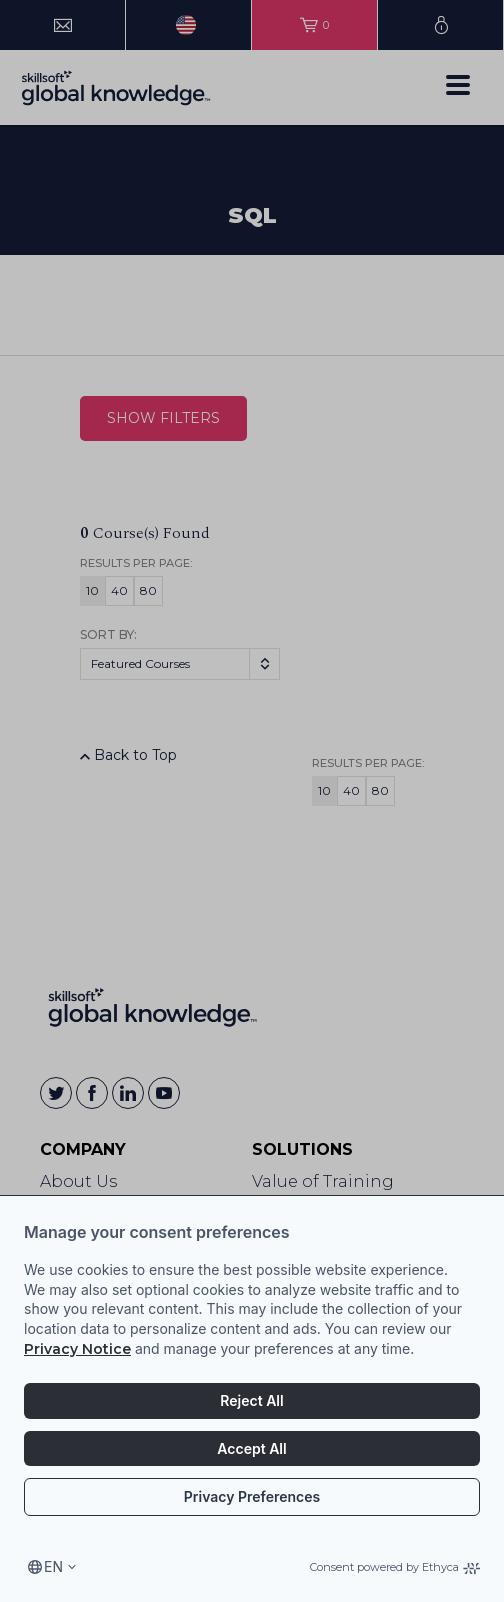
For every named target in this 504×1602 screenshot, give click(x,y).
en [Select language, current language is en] (53, 1566)
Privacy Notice (77, 1349)
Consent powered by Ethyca (395, 1567)
